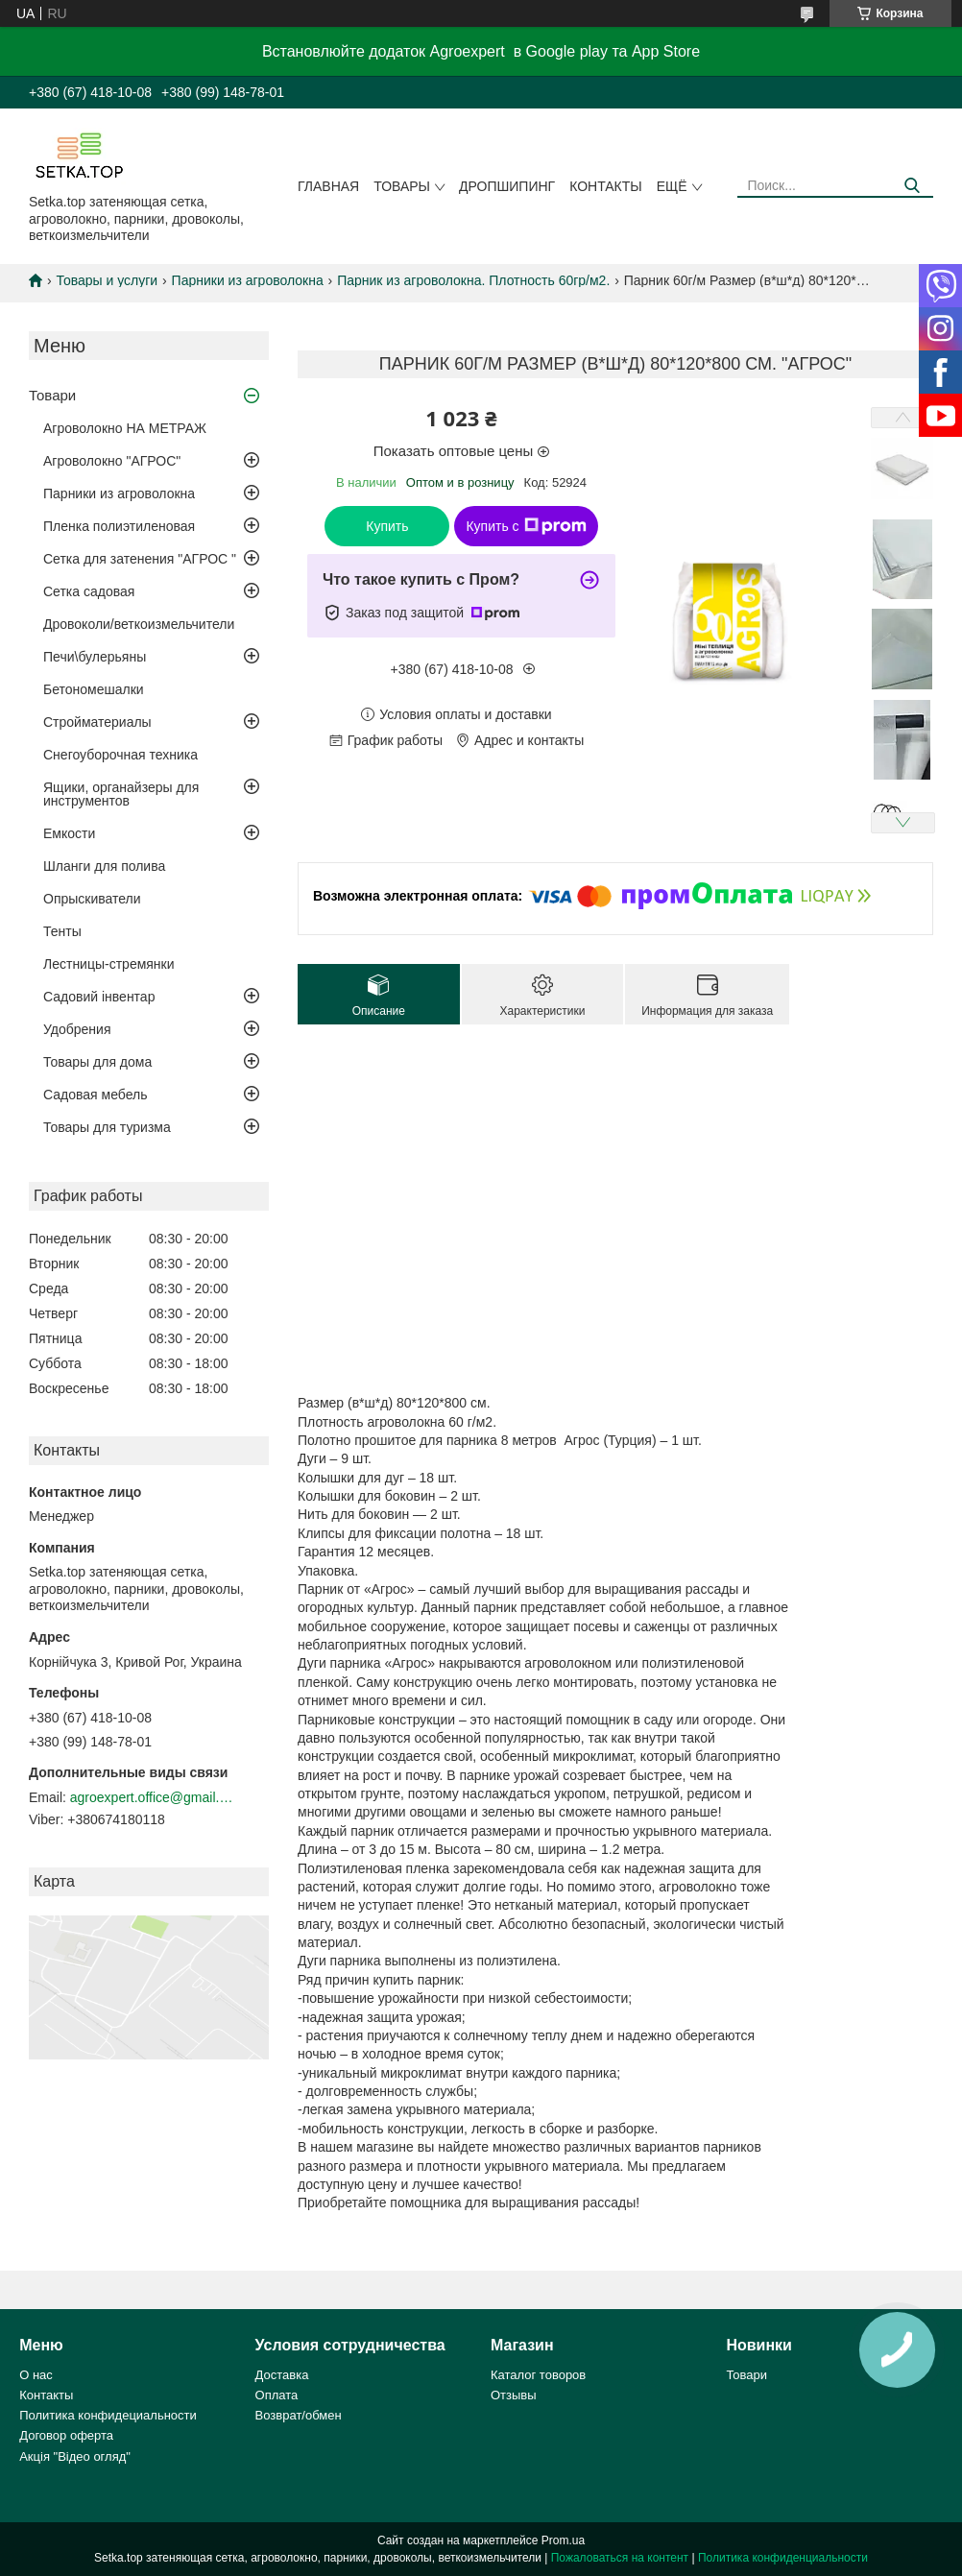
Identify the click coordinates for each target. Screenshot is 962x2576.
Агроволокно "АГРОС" (111, 461)
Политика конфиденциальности (783, 2557)
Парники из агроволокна (248, 280)
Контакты (605, 186)
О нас (36, 2375)
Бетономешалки (93, 689)
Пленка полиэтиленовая (119, 526)
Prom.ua (563, 2540)
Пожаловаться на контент (619, 2557)
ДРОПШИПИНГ (507, 186)
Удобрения (76, 1029)
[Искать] (911, 186)
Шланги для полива (104, 866)
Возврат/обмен (298, 2415)
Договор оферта (66, 2435)
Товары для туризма (107, 1127)
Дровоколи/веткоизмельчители (138, 624)
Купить (387, 526)
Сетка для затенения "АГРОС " (139, 558)
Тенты (62, 931)
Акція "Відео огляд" (75, 2456)
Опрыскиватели (92, 898)
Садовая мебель (95, 1094)
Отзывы (514, 2395)
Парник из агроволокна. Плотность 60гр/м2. (473, 280)
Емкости (69, 833)
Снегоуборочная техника (120, 754)
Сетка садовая (88, 591)
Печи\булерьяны (94, 656)
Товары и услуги (106, 280)
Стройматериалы (97, 722)
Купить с (526, 526)
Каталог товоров (538, 2375)
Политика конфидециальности (108, 2415)
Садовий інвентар (99, 996)
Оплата (277, 2395)
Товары (401, 186)
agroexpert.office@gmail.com (151, 1797)
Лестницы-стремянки (109, 964)
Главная (328, 186)
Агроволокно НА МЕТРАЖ (124, 428)
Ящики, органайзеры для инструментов (121, 794)
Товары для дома (97, 1062)
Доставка (282, 2375)
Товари (52, 395)
